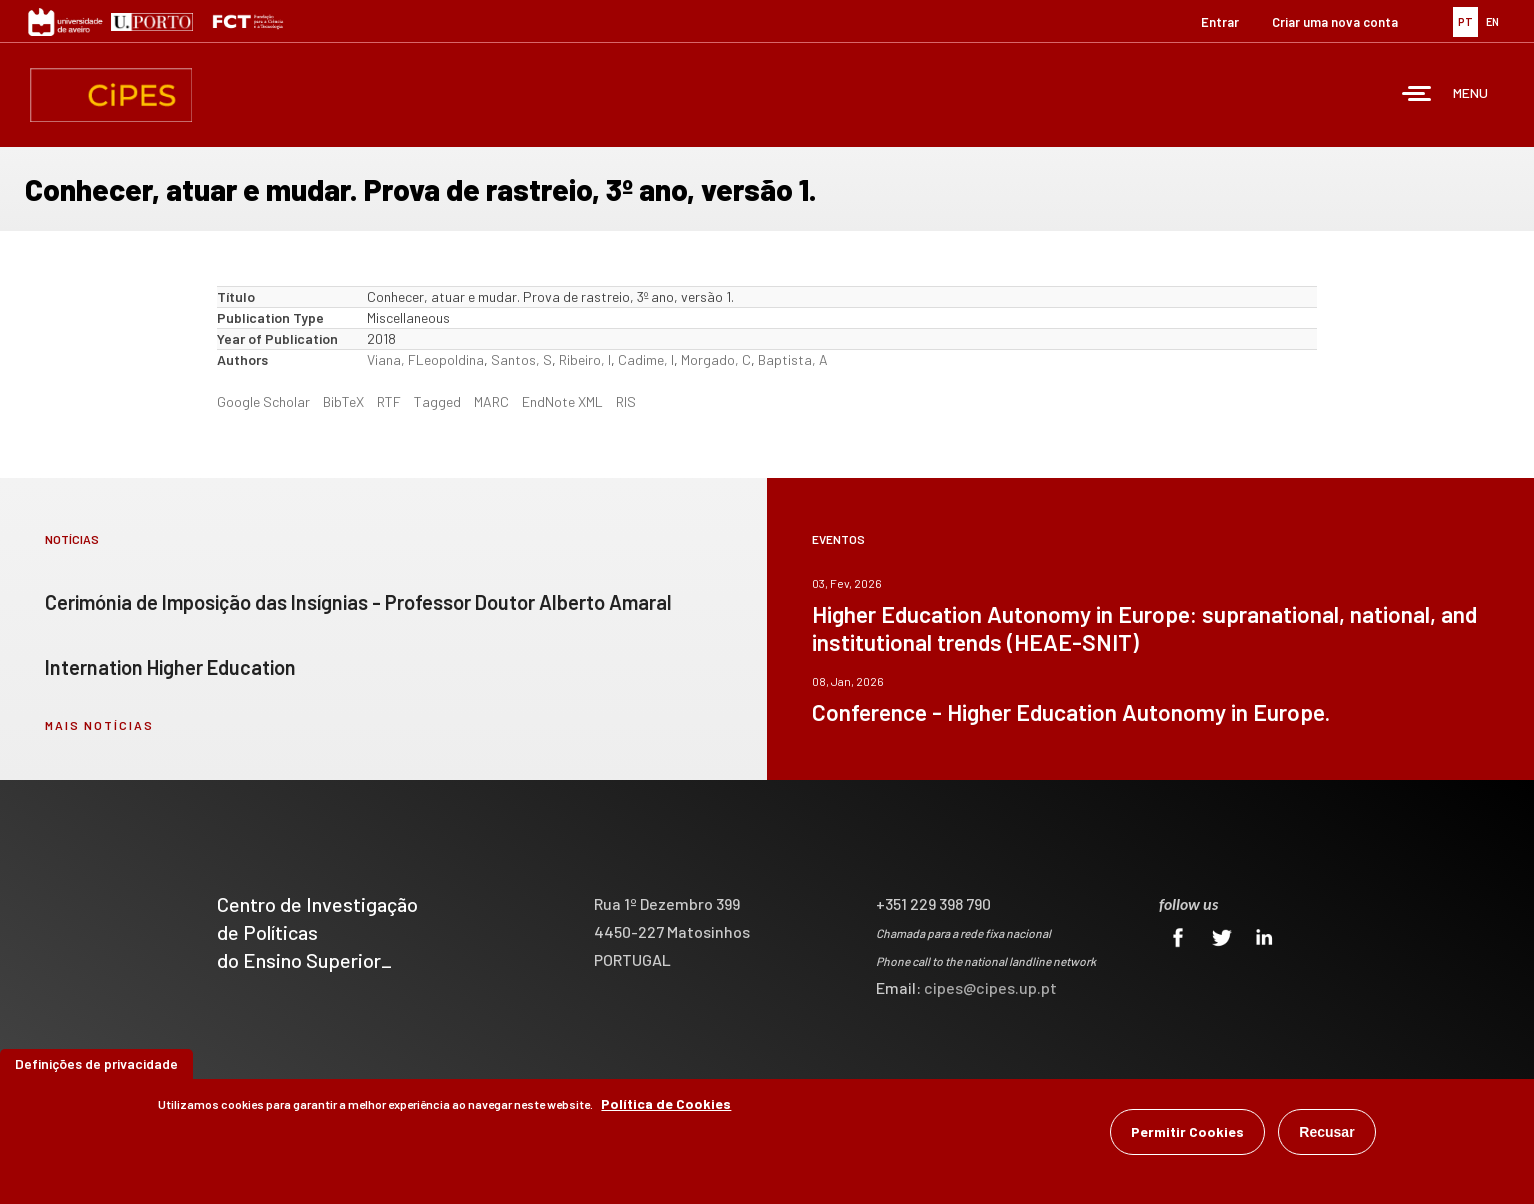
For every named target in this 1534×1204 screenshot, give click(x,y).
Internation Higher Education (170, 667)
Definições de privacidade (96, 1065)
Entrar (1220, 22)
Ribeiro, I (585, 359)
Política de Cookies (666, 1105)
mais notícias (99, 725)
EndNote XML (562, 401)
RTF (389, 401)
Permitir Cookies (1187, 1133)
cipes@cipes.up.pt (990, 987)
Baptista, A (793, 359)
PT (1465, 21)
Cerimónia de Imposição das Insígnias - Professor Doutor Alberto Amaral (358, 602)
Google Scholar (263, 401)
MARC (491, 401)
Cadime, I (646, 359)
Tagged (437, 401)
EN (1492, 21)
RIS (626, 401)
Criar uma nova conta (1335, 22)
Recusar (1326, 1134)
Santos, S (521, 359)
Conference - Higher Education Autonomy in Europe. (1071, 712)
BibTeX (343, 401)
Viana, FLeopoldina (425, 359)
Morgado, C (716, 359)
